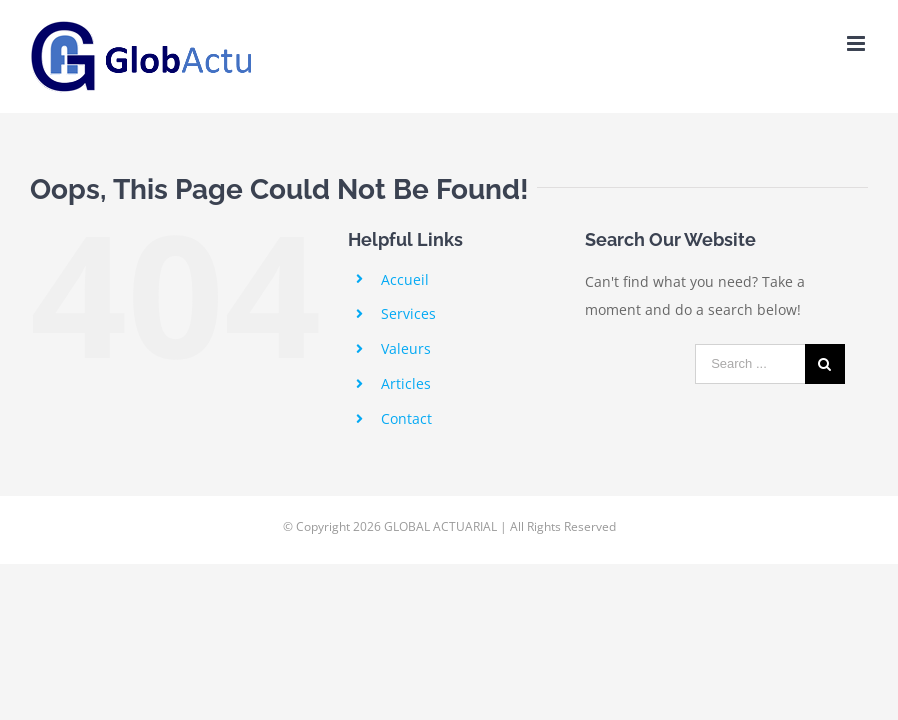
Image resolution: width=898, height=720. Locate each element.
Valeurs (406, 348)
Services (408, 313)
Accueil (405, 279)
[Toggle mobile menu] (857, 43)
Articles (406, 383)
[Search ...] (750, 364)
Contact (406, 418)
